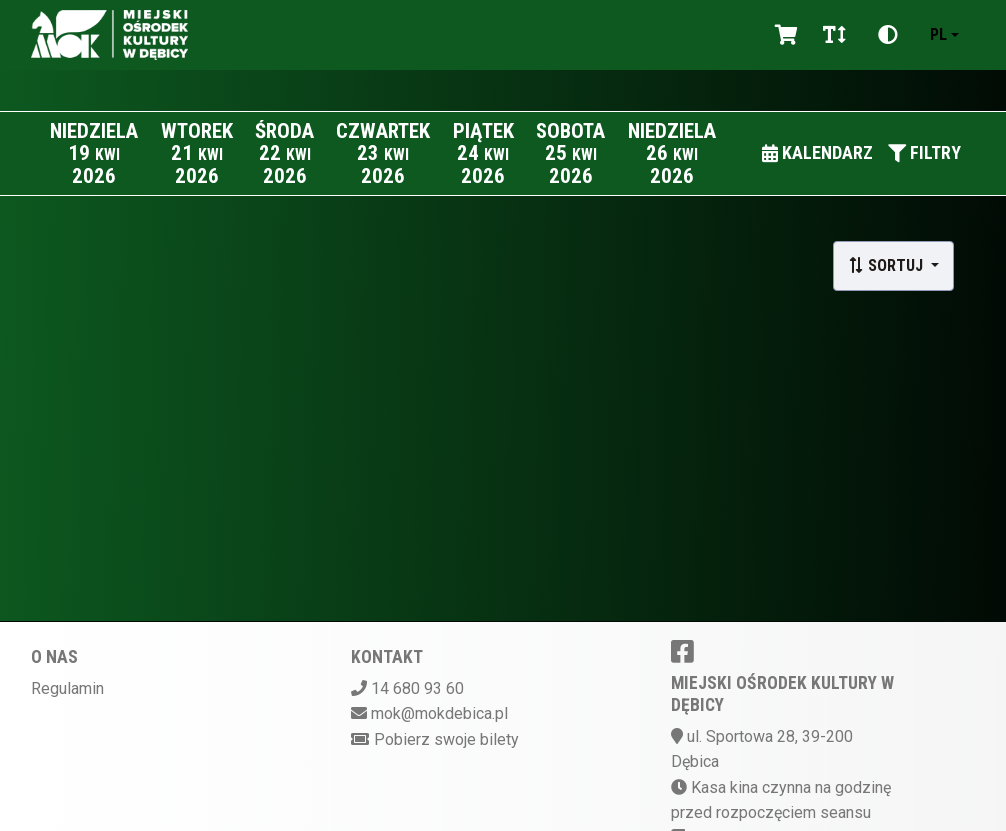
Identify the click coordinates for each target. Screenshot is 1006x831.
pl (938, 34)
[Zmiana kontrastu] (888, 35)
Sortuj (887, 265)
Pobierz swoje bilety (446, 739)
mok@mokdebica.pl (439, 713)
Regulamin (67, 688)
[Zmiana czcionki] (834, 35)
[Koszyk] (783, 35)
